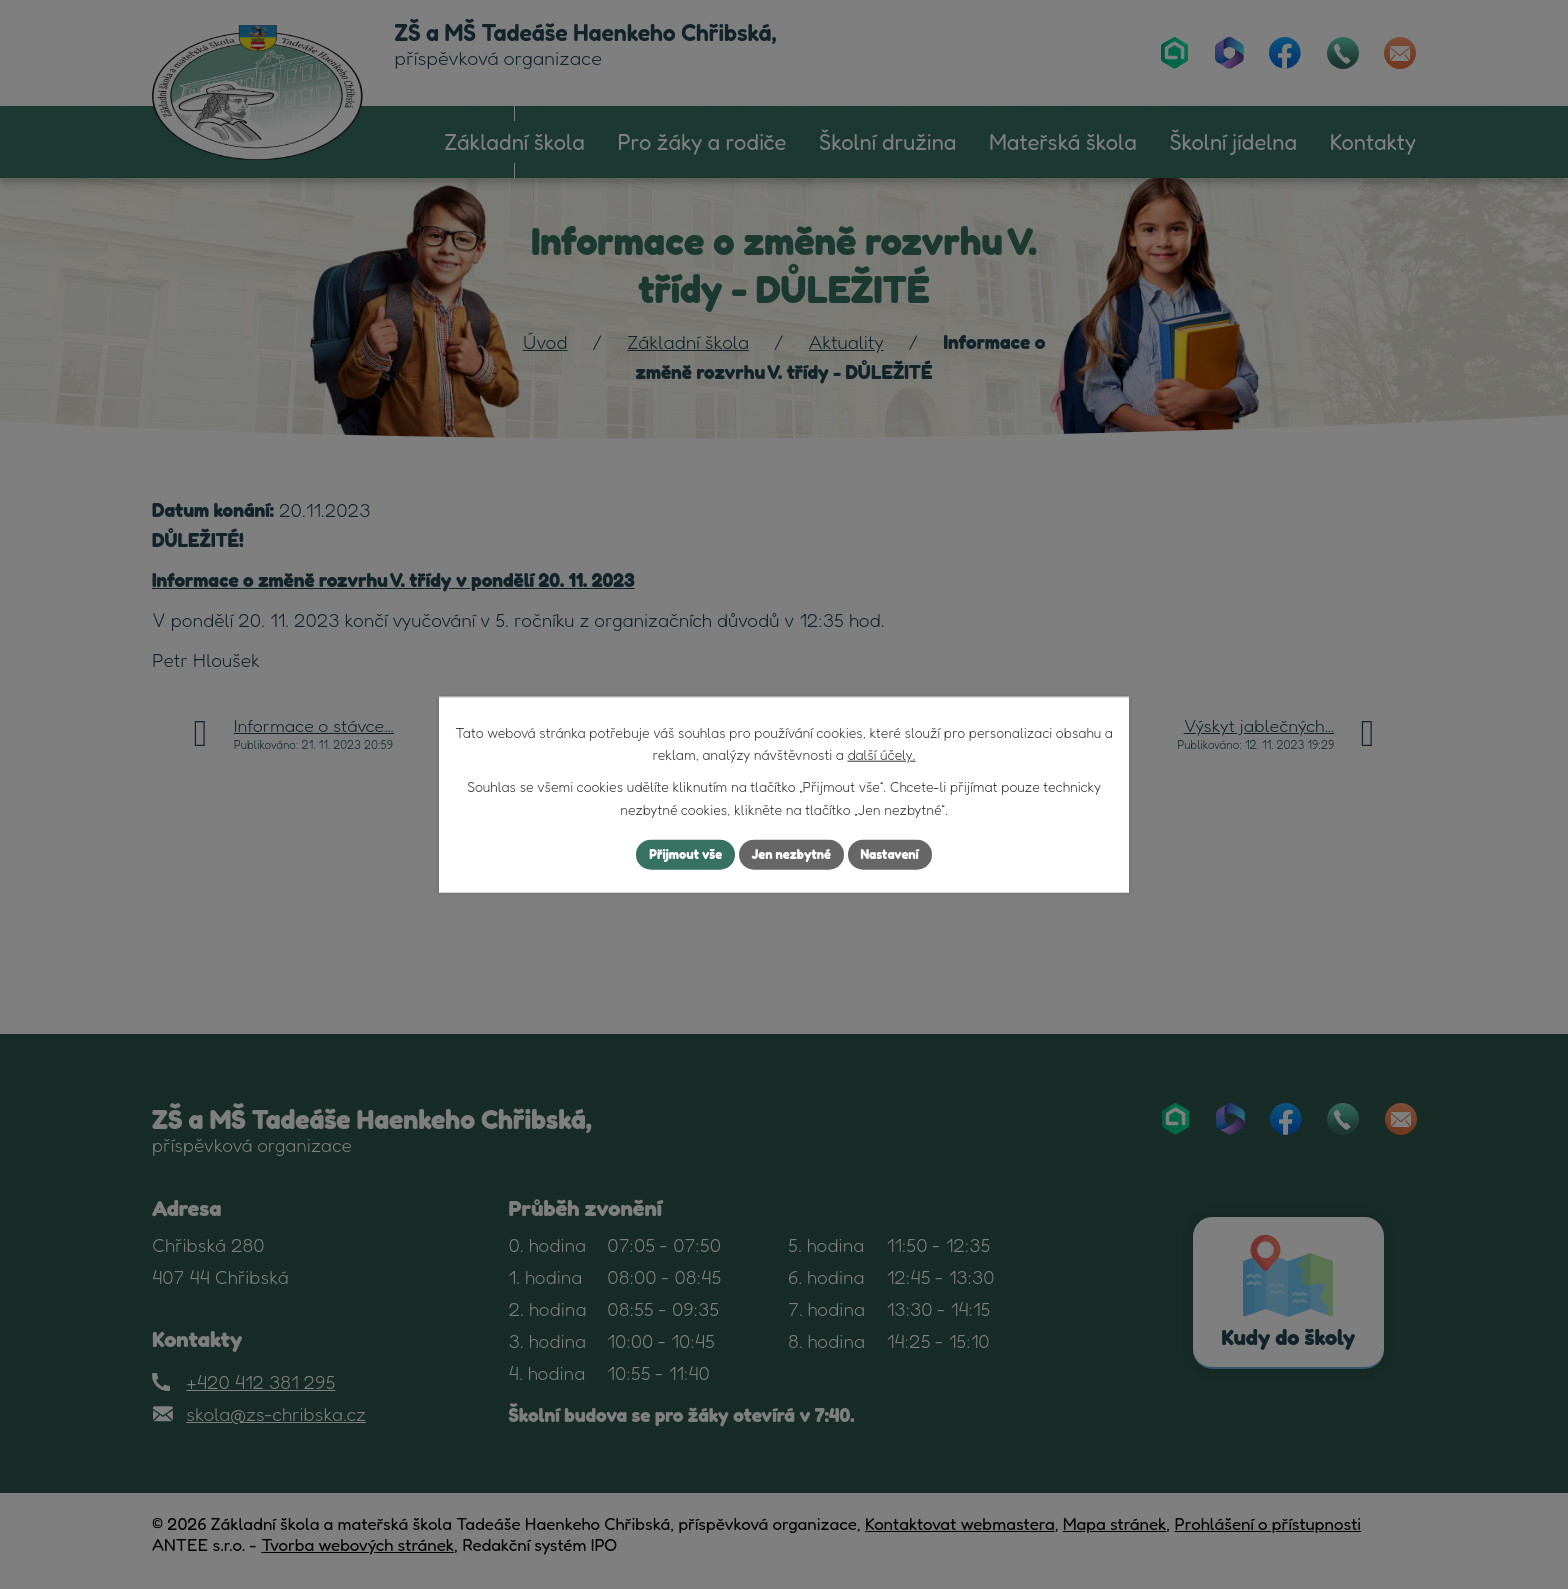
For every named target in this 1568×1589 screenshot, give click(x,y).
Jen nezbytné (792, 854)
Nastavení (898, 854)
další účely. (881, 752)
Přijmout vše (677, 854)
